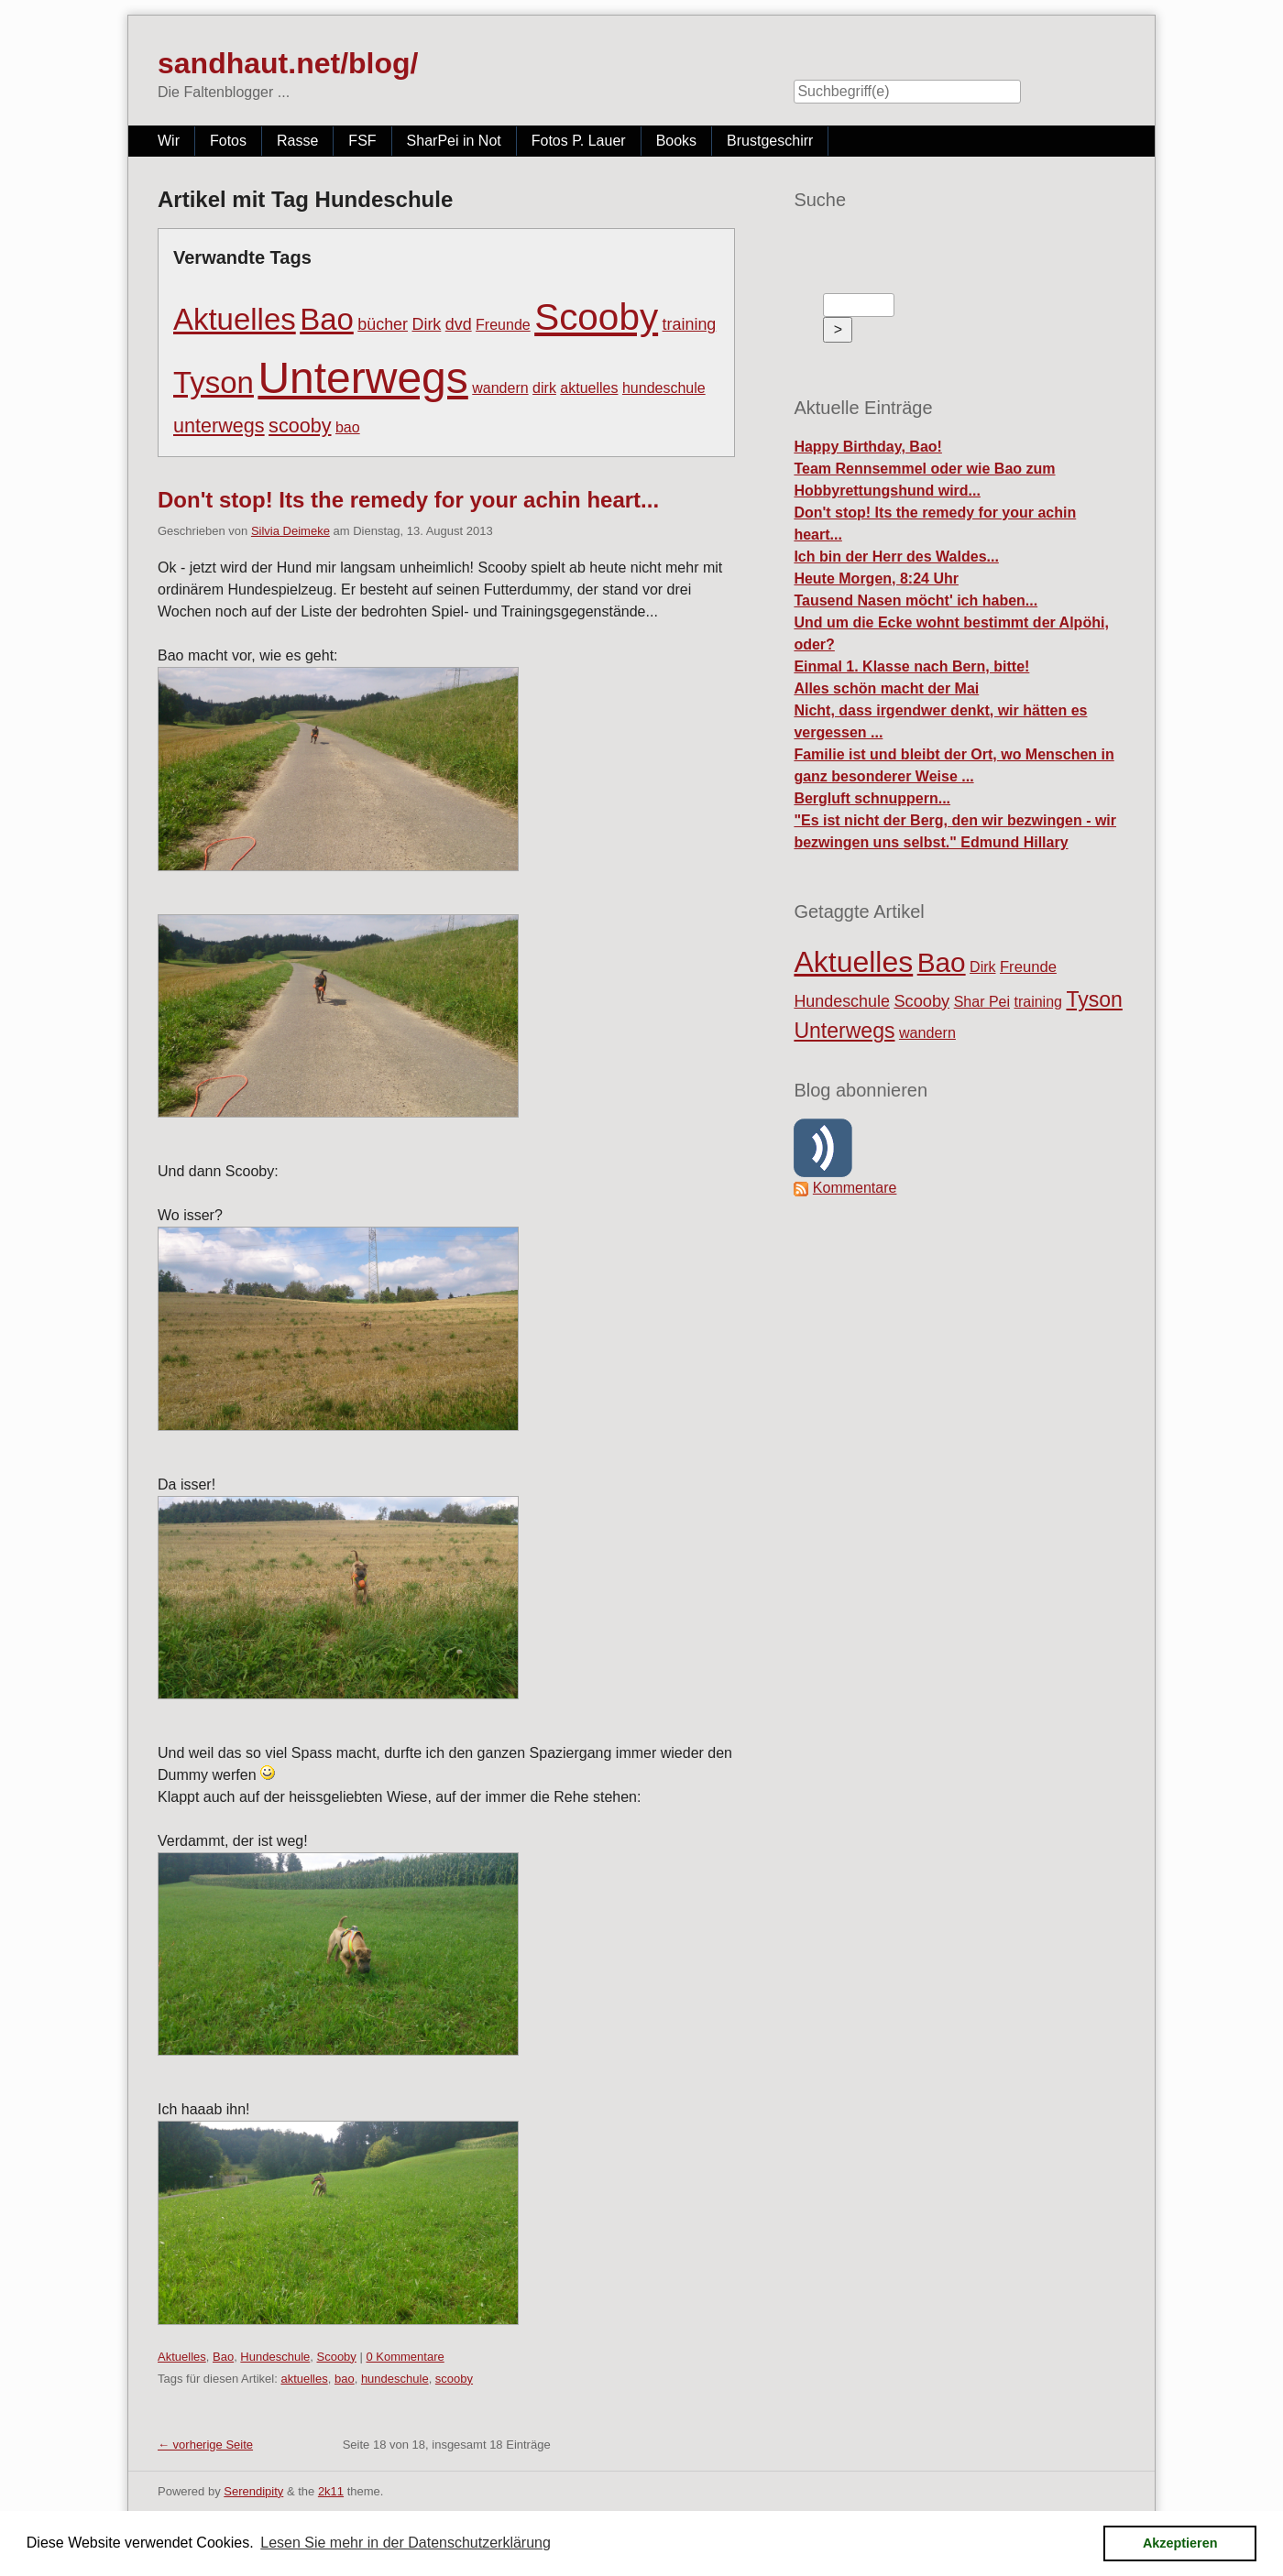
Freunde (503, 325)
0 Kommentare (405, 2356)
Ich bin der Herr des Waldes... (896, 556)
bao (347, 427)
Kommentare (855, 1187)
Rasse (297, 140)
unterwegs (219, 425)
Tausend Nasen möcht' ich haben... (915, 600)
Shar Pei (982, 1002)
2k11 (331, 2491)
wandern (500, 388)
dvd (458, 324)
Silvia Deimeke (290, 531)
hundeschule (664, 388)
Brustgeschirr (770, 140)
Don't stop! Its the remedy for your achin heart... (408, 499)
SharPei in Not (454, 140)
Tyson (213, 382)
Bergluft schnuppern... (872, 798)
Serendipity (253, 2491)
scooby (300, 425)
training (690, 324)
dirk (544, 388)
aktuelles (589, 388)
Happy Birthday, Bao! (868, 446)
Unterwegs (362, 378)
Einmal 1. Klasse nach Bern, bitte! (911, 666)
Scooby (596, 317)
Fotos (228, 140)
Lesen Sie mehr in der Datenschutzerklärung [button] (405, 2542)
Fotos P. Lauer (579, 140)
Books (676, 140)
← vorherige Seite (205, 2444)
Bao (327, 319)
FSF (362, 140)
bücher (382, 324)
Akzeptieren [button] (1180, 2543)
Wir (169, 140)
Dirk (426, 324)
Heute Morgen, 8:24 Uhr (876, 578)
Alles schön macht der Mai (886, 688)
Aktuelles (234, 319)
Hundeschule (275, 2356)
